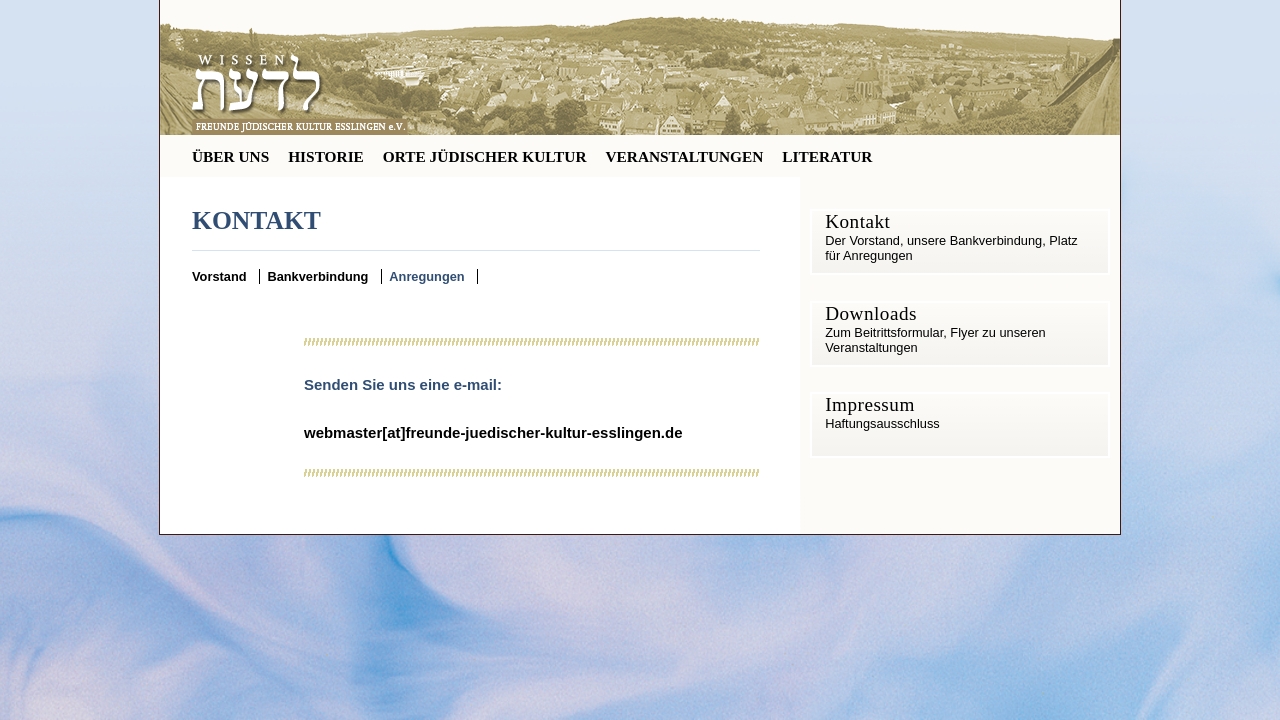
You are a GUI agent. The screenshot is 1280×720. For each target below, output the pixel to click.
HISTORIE (326, 156)
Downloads (871, 313)
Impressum (870, 404)
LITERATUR (827, 156)
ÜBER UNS (230, 156)
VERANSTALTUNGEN (684, 156)
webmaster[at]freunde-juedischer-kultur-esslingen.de (493, 432)
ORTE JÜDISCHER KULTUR (485, 156)
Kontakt (857, 221)
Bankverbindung (317, 276)
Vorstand (219, 276)
